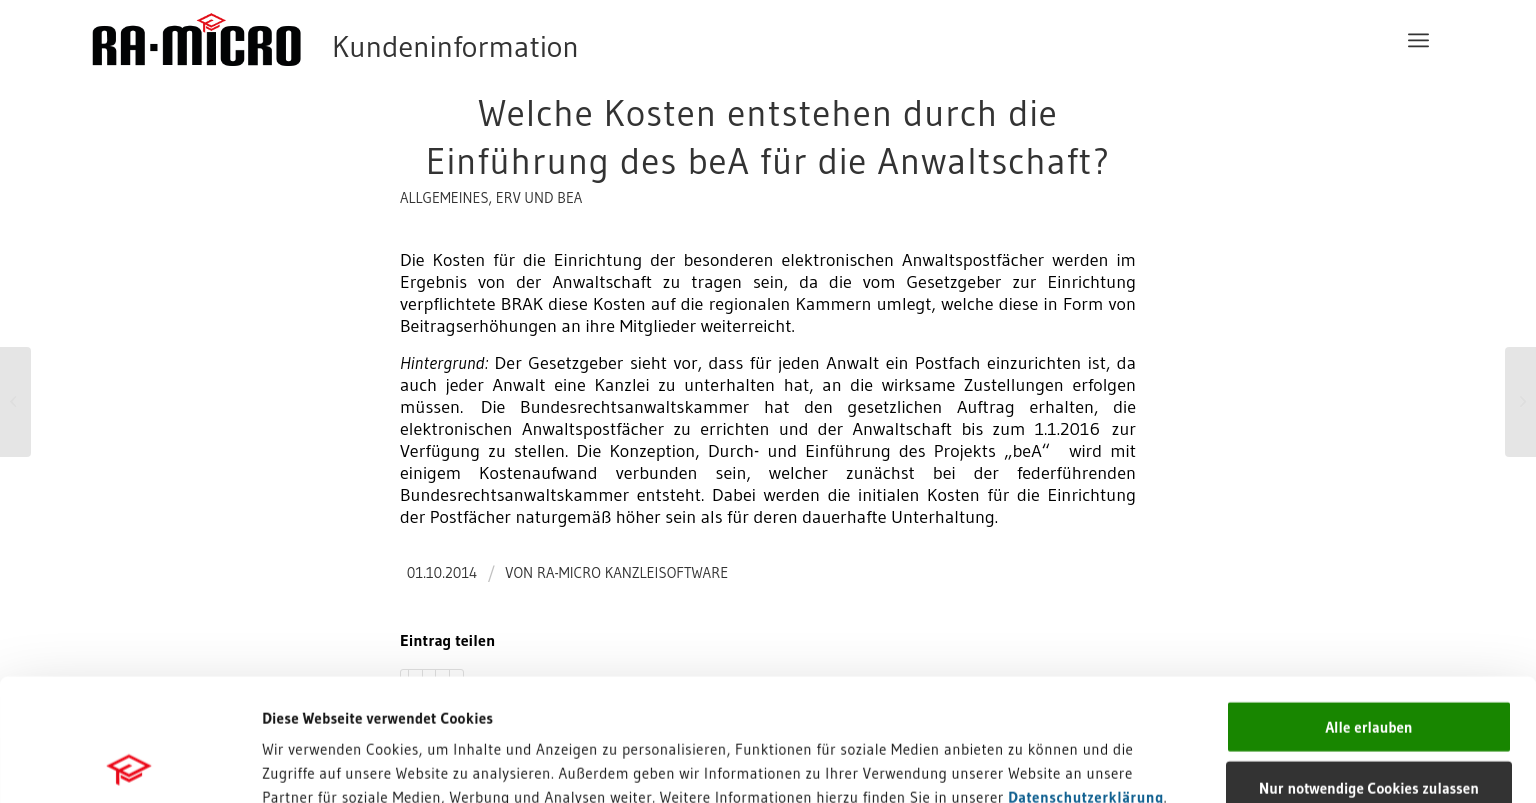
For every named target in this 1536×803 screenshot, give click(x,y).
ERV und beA (539, 198)
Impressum (300, 698)
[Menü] (1418, 40)
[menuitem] (1418, 40)
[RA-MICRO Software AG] (417, 40)
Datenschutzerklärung (1086, 674)
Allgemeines (444, 198)
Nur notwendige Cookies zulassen (1369, 665)
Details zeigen (1009, 763)
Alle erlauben (1368, 604)
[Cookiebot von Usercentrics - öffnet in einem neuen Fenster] (129, 764)
